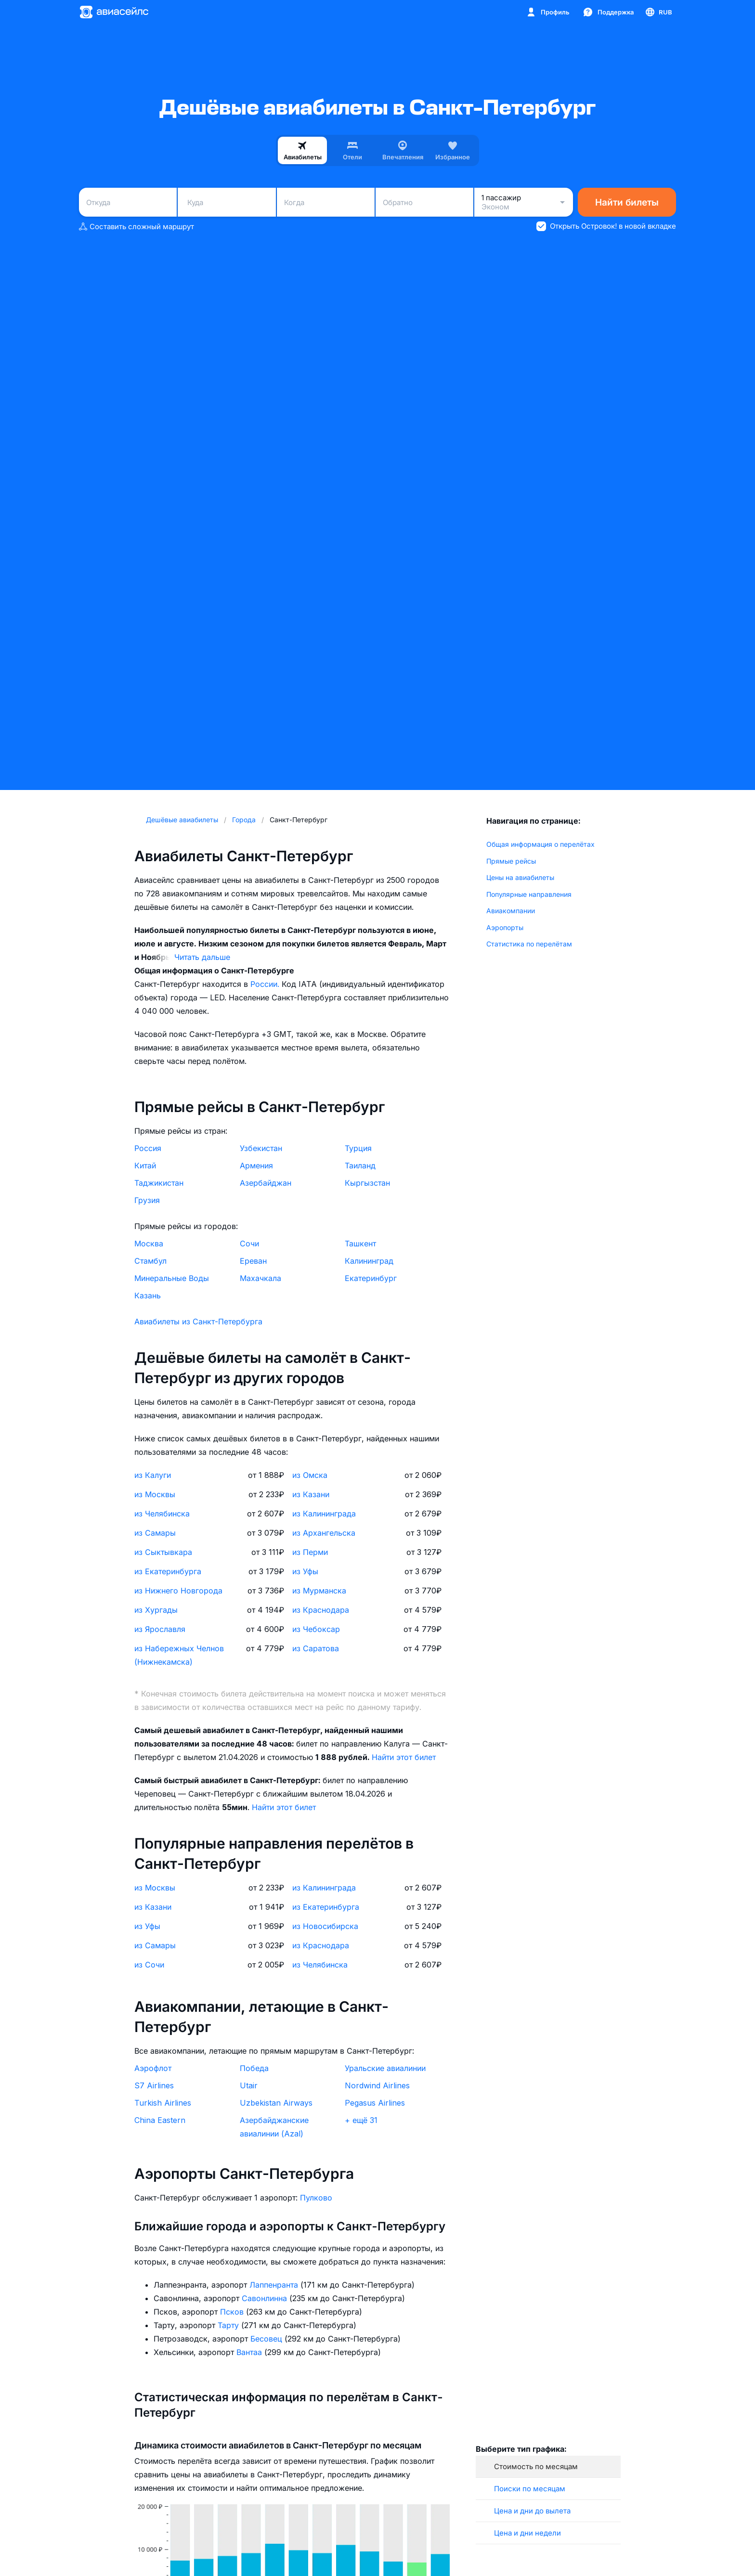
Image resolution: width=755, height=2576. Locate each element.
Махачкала (260, 1278)
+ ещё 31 (361, 2120)
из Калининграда (324, 1513)
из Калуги (152, 1475)
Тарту (229, 2325)
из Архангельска (323, 1533)
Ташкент (360, 1243)
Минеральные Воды (171, 1278)
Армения (256, 1165)
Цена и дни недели (527, 2532)
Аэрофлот (152, 2068)
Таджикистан (158, 1183)
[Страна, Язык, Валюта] (658, 12)
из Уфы (305, 1571)
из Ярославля (159, 1629)
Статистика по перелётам (529, 944)
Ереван (253, 1261)
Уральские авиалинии (385, 2068)
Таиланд (360, 1165)
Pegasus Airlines (375, 2103)
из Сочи (149, 1964)
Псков (233, 2312)
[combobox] (128, 202)
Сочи (249, 1243)
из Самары (155, 1533)
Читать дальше (202, 957)
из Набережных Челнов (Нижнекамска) (179, 1655)
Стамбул (150, 1261)
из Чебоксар (316, 1629)
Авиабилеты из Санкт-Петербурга (198, 1321)
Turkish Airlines (162, 2103)
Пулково (316, 2197)
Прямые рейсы (511, 861)
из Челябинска (162, 1513)
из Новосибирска (325, 1926)
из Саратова (315, 1648)
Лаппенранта (274, 2285)
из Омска (309, 1475)
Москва (148, 1243)
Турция (358, 1148)
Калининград (369, 1261)
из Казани (310, 1494)
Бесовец (267, 2338)
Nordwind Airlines (377, 2085)
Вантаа (250, 2352)
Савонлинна (265, 2298)
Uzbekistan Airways (276, 2103)
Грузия (147, 1200)
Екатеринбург (371, 1278)
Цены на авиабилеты (520, 877)
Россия (147, 1148)
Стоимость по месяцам (536, 2466)
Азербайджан (265, 1183)
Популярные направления (529, 894)
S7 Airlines (154, 2085)
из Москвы (154, 1494)
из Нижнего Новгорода (178, 1590)
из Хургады (156, 1610)
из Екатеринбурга (167, 1571)
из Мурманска (319, 1590)
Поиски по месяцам (529, 2488)
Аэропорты (504, 927)
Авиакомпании (510, 910)
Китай (145, 1165)
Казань (147, 1295)
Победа (254, 2068)
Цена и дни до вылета (532, 2510)
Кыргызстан (367, 1183)
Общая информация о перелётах (540, 844)
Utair (249, 2085)
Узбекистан (261, 1148)
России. (266, 984)
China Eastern (159, 2120)
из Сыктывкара (163, 1552)
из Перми (310, 1552)
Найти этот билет (404, 1757)
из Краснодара (320, 1610)
